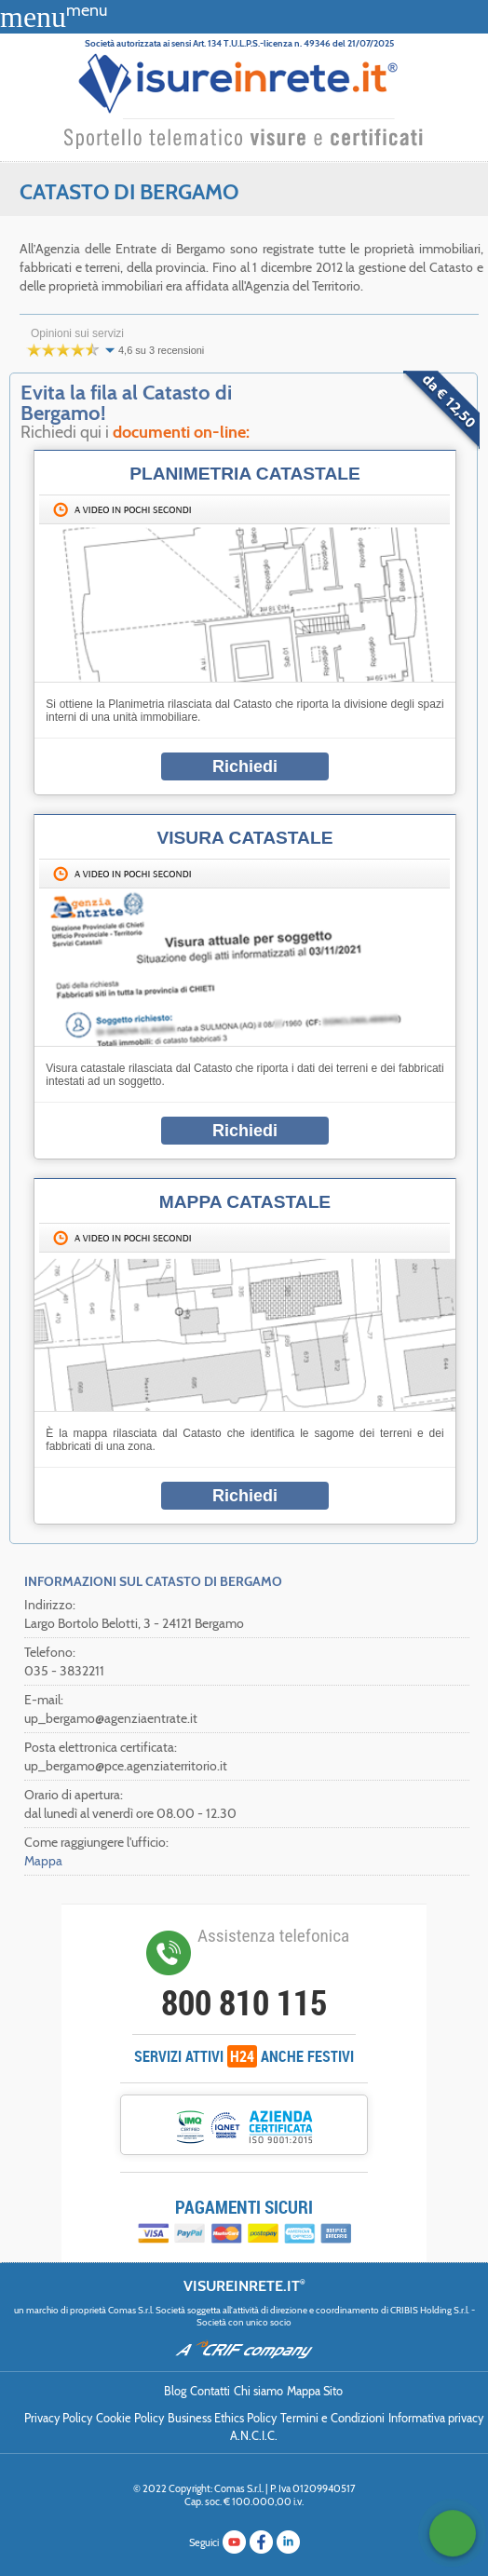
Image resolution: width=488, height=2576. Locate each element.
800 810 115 (244, 2002)
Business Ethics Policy (222, 2418)
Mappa (43, 1860)
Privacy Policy (58, 2418)
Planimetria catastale (244, 473)
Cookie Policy (130, 2418)
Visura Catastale (244, 837)
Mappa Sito (315, 2391)
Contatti (210, 2391)
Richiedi (245, 766)
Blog (175, 2391)
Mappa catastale (245, 1202)
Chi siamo (258, 2391)
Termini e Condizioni (332, 2418)
